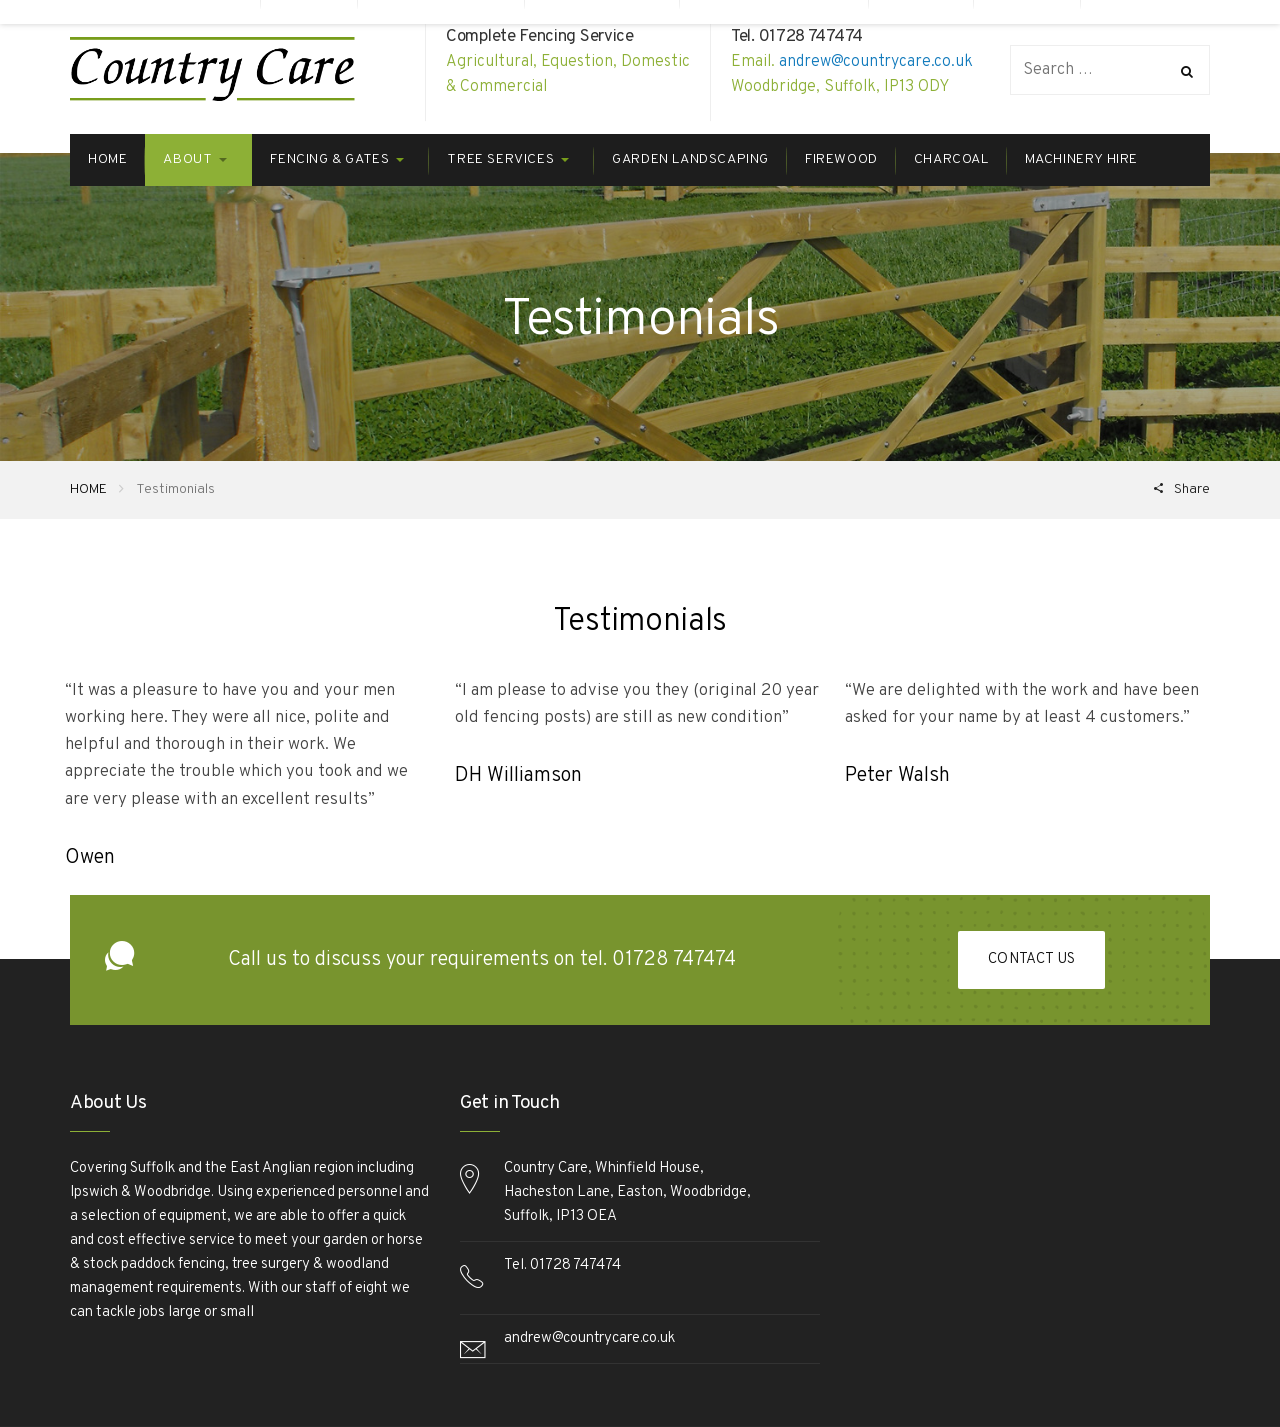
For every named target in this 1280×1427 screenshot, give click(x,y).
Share (1190, 489)
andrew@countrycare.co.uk (876, 62)
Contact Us (1031, 960)
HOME (88, 489)
